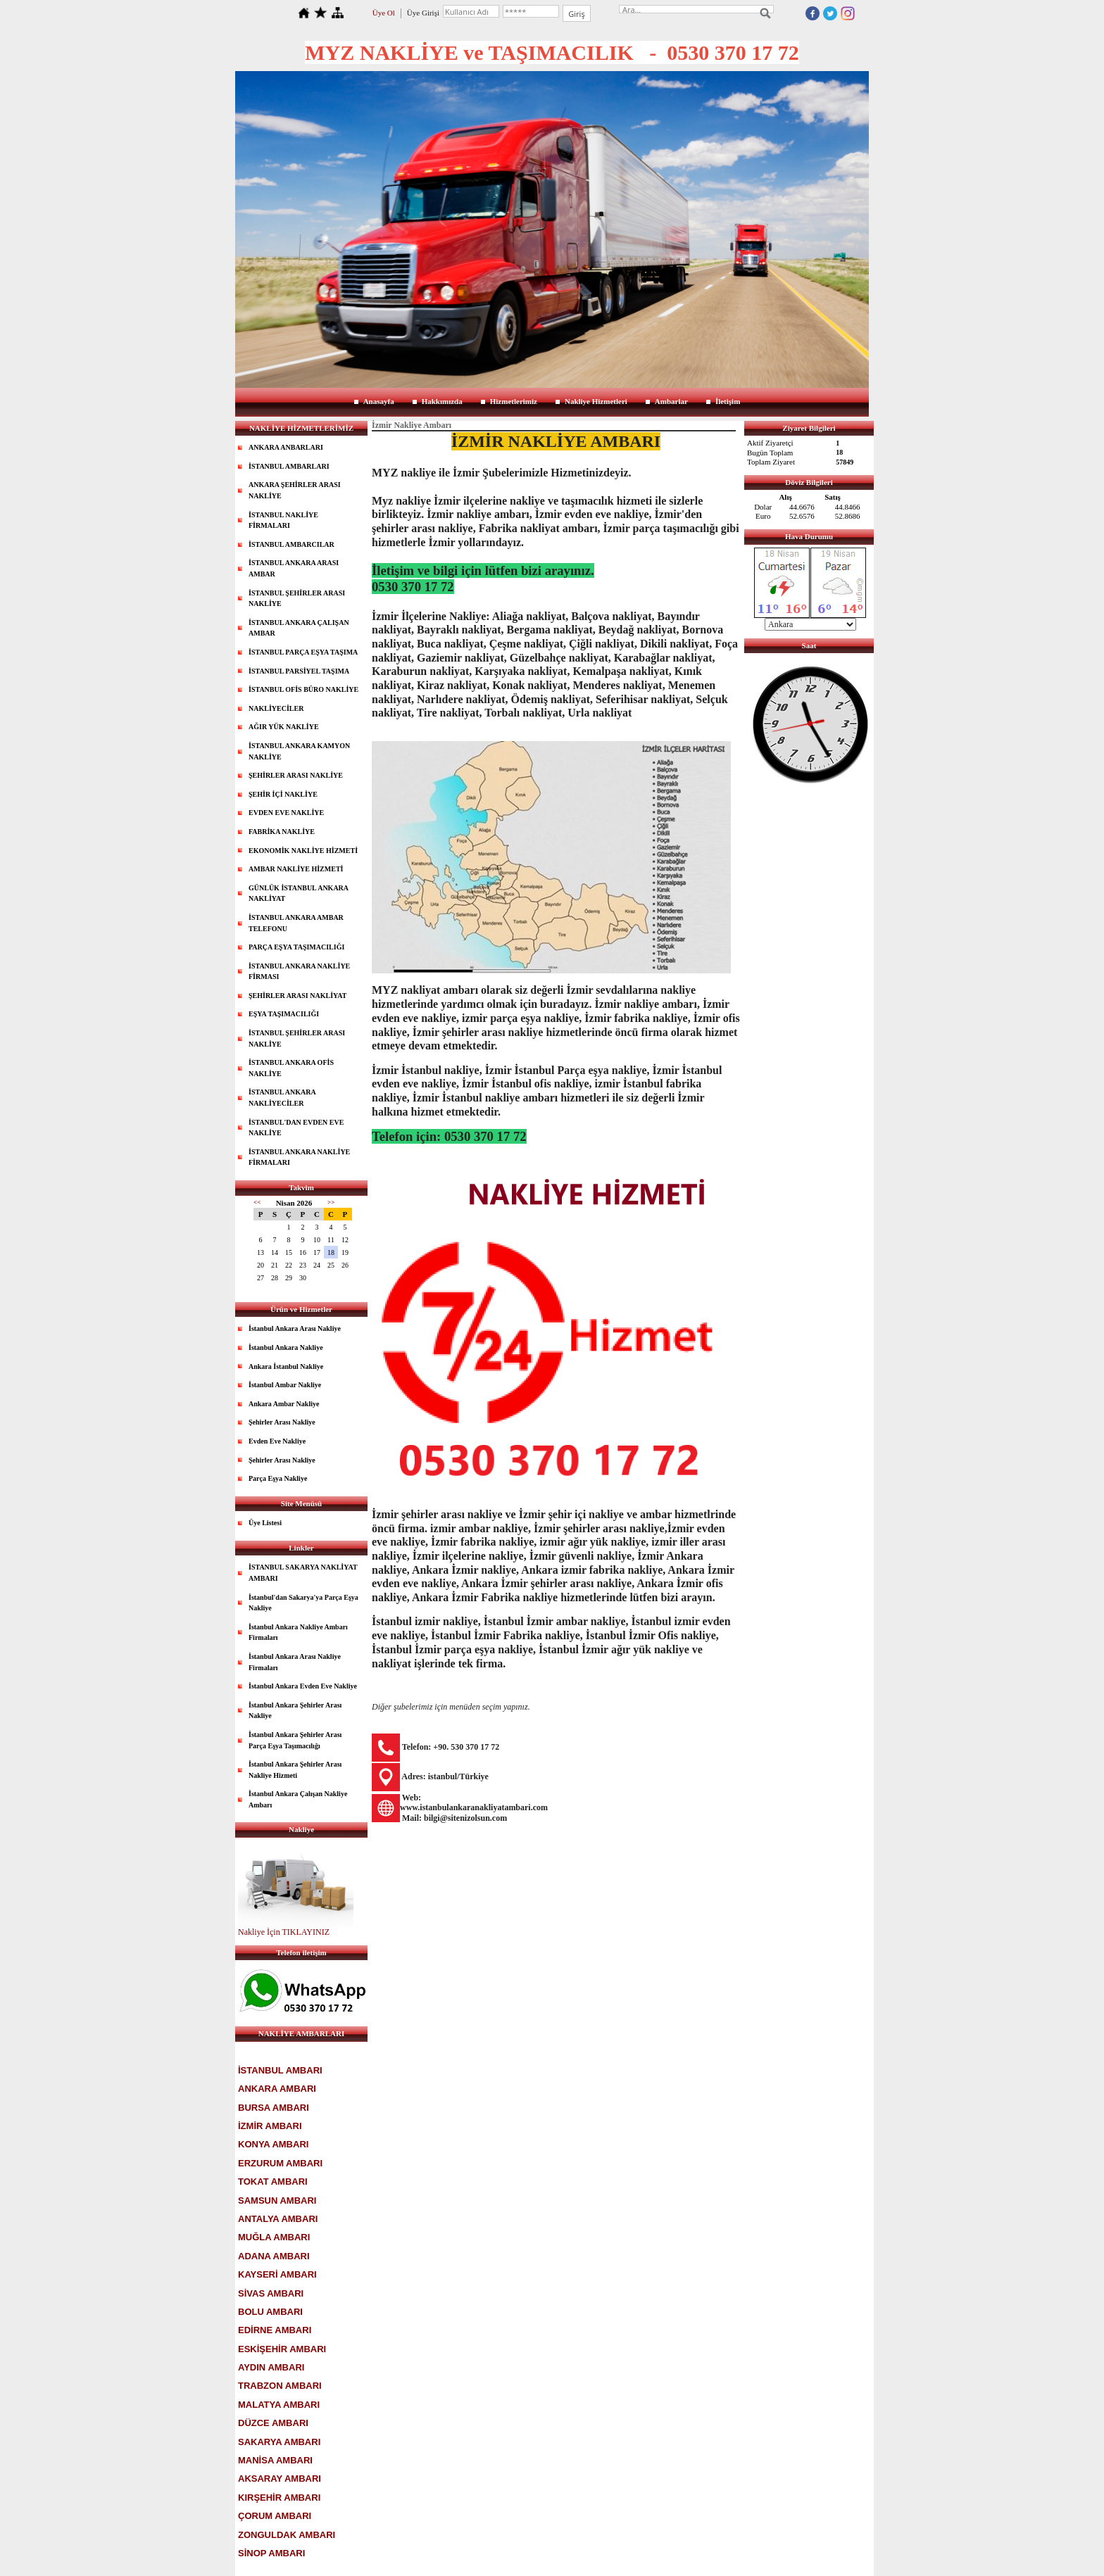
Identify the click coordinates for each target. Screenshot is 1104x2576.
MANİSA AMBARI (275, 2460)
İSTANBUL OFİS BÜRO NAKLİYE (303, 689)
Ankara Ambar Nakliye (284, 1404)
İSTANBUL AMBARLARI (289, 466)
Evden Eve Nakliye (277, 1441)
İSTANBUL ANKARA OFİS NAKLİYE (291, 1068)
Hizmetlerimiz (513, 401)
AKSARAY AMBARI (279, 2478)
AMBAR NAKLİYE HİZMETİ (296, 869)
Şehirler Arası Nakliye (282, 1422)
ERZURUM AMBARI (280, 2163)
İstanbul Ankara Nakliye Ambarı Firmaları (298, 1632)
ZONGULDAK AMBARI (286, 2535)
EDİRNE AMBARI (274, 2330)
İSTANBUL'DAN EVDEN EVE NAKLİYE (296, 1127)
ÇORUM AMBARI (274, 2516)
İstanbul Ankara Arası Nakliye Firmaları (295, 1662)
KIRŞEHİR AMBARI (279, 2497)
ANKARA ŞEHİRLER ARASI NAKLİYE (295, 490)
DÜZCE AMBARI (273, 2423)
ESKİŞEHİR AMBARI (282, 2349)
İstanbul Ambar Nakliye (285, 1385)
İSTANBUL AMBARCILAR (291, 544)
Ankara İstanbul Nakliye (286, 1366)
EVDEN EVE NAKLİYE (286, 812)
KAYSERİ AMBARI (277, 2274)
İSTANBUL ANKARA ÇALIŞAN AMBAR (299, 628)
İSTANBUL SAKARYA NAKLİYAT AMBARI (303, 1572)
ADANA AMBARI (274, 2256)
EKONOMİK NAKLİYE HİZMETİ (303, 850)
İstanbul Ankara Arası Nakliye (295, 1328)
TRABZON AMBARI (280, 2385)
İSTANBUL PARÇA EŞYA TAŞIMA (303, 652)
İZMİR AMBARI (270, 2126)
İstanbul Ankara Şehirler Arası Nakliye (295, 1710)
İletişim (727, 401)
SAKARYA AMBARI (279, 2442)
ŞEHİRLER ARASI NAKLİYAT (298, 995)
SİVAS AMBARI (270, 2293)
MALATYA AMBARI (279, 2404)
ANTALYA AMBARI (278, 2219)
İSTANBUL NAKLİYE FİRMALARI (283, 520)
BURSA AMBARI (273, 2107)
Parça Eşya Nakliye (278, 1478)
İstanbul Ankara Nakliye (286, 1347)
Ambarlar (671, 401)
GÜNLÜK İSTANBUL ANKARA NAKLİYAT (299, 893)
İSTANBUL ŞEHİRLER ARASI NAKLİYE (297, 598)
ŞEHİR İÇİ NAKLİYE (283, 794)
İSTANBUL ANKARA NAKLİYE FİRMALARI (299, 1157)
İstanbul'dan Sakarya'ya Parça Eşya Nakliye (303, 1602)
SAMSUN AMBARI (277, 2200)
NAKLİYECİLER (276, 708)
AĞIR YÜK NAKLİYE (284, 727)
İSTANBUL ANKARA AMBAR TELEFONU (296, 923)
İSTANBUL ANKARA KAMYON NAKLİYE (299, 751)
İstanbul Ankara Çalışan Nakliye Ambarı (298, 1799)
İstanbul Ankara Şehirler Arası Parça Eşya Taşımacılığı (295, 1740)
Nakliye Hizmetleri (596, 401)
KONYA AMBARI (273, 2144)
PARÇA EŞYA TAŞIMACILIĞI (296, 947)
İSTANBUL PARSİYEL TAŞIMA (299, 671)
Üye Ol (383, 12)
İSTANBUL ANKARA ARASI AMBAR (294, 568)
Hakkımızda (442, 401)
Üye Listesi (265, 1523)
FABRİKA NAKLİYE (282, 831)
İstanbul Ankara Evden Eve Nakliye (303, 1686)
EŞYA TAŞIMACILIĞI (284, 1014)
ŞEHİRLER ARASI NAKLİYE (296, 775)
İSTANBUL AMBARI (280, 2070)
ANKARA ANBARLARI (286, 447)
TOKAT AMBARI (273, 2181)
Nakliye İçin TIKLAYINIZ (284, 1932)
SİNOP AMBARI (271, 2553)
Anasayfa (378, 401)
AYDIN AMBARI (271, 2367)
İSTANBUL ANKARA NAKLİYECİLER (282, 1097)
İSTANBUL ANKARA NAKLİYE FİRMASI (299, 971)
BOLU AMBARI (270, 2311)
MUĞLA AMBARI (274, 2237)
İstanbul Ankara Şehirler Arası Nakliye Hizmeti (295, 1769)
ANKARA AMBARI (277, 2088)
